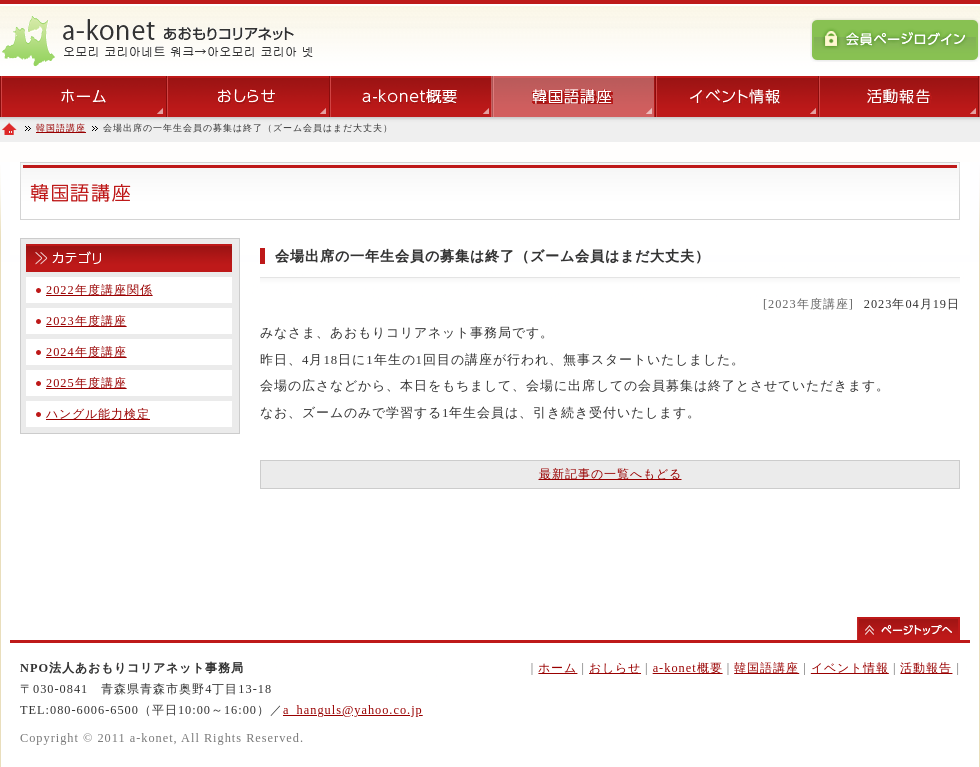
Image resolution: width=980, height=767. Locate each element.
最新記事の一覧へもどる (610, 474)
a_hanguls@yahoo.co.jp (353, 710)
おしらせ (615, 668)
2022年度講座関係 (99, 290)
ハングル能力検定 (98, 414)
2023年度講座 (86, 321)
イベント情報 (850, 668)
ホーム (557, 668)
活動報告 (926, 668)
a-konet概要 (688, 668)
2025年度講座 (86, 383)
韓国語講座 (61, 128)
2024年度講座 (86, 352)
